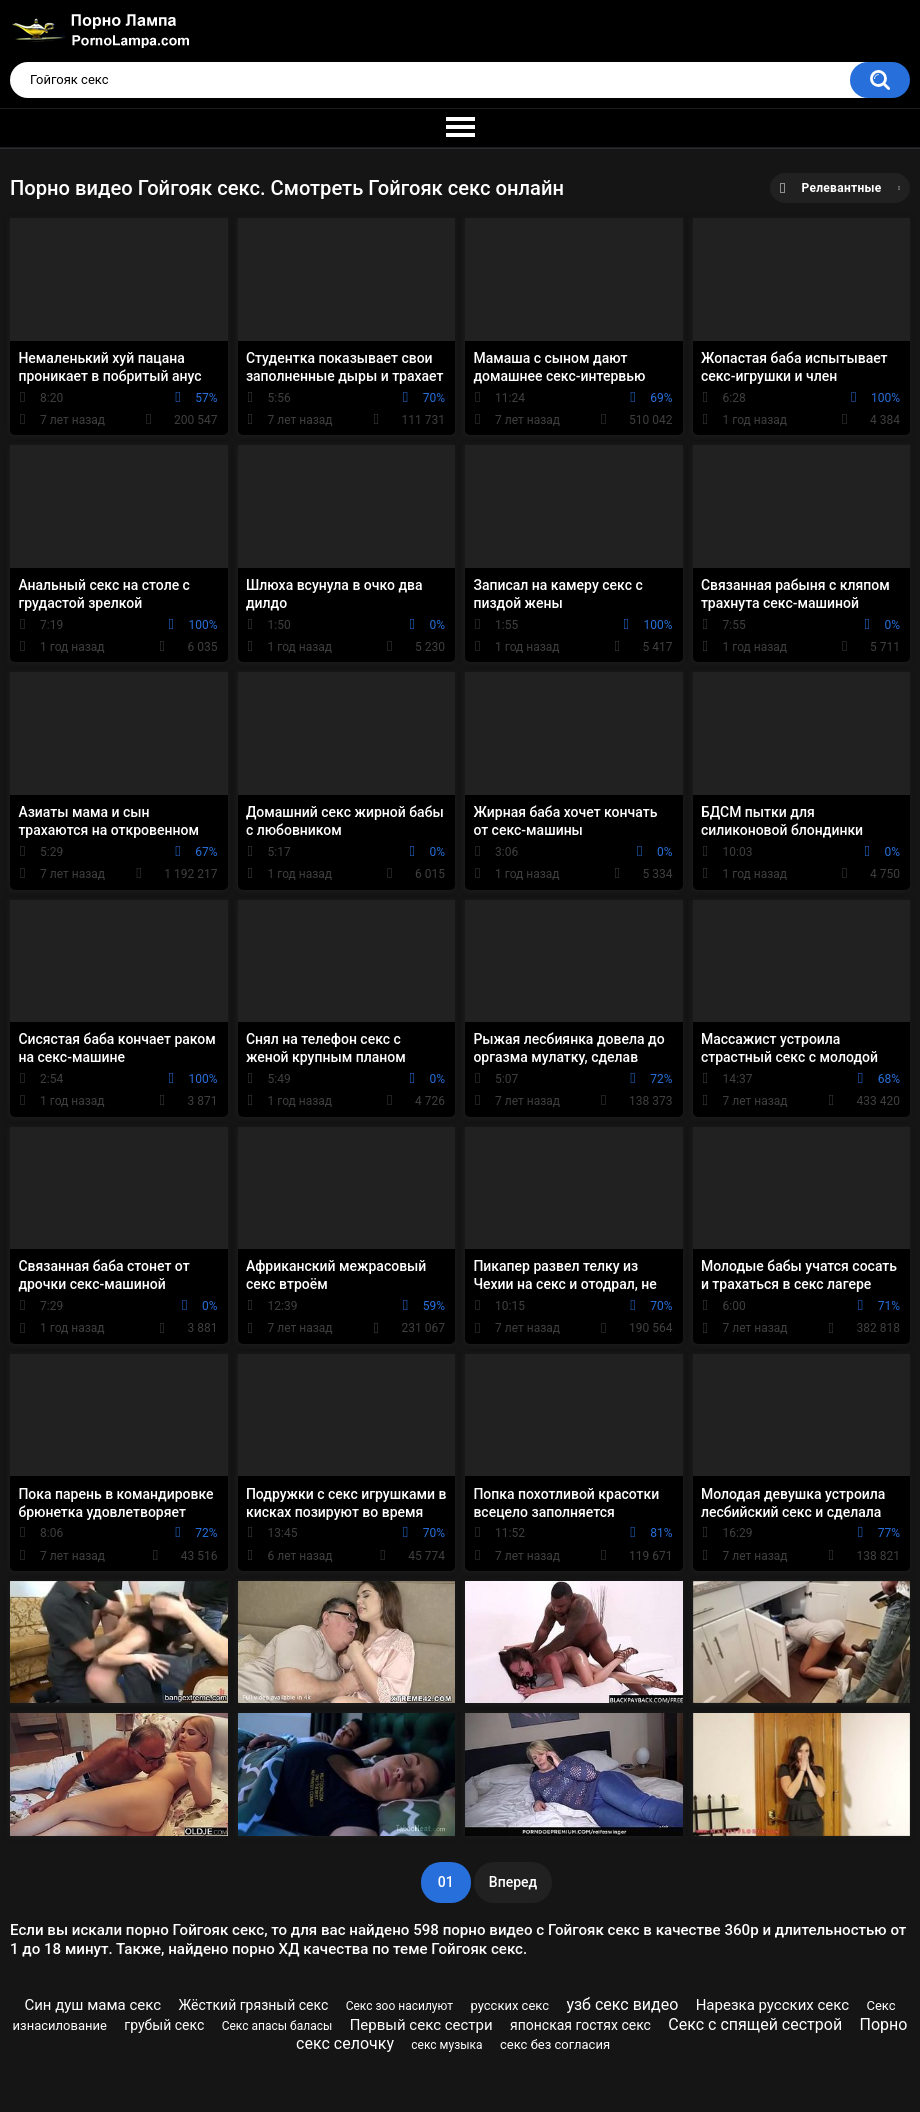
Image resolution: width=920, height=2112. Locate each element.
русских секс (509, 2005)
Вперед (513, 1882)
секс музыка (446, 2045)
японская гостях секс (580, 2025)
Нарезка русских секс (772, 2005)
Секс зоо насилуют (399, 2006)
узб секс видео (622, 2004)
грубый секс (164, 2025)
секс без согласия (555, 2044)
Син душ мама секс (92, 2005)
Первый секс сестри (421, 2025)
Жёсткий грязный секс (254, 2005)
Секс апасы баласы (277, 2026)
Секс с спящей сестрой (755, 2024)
